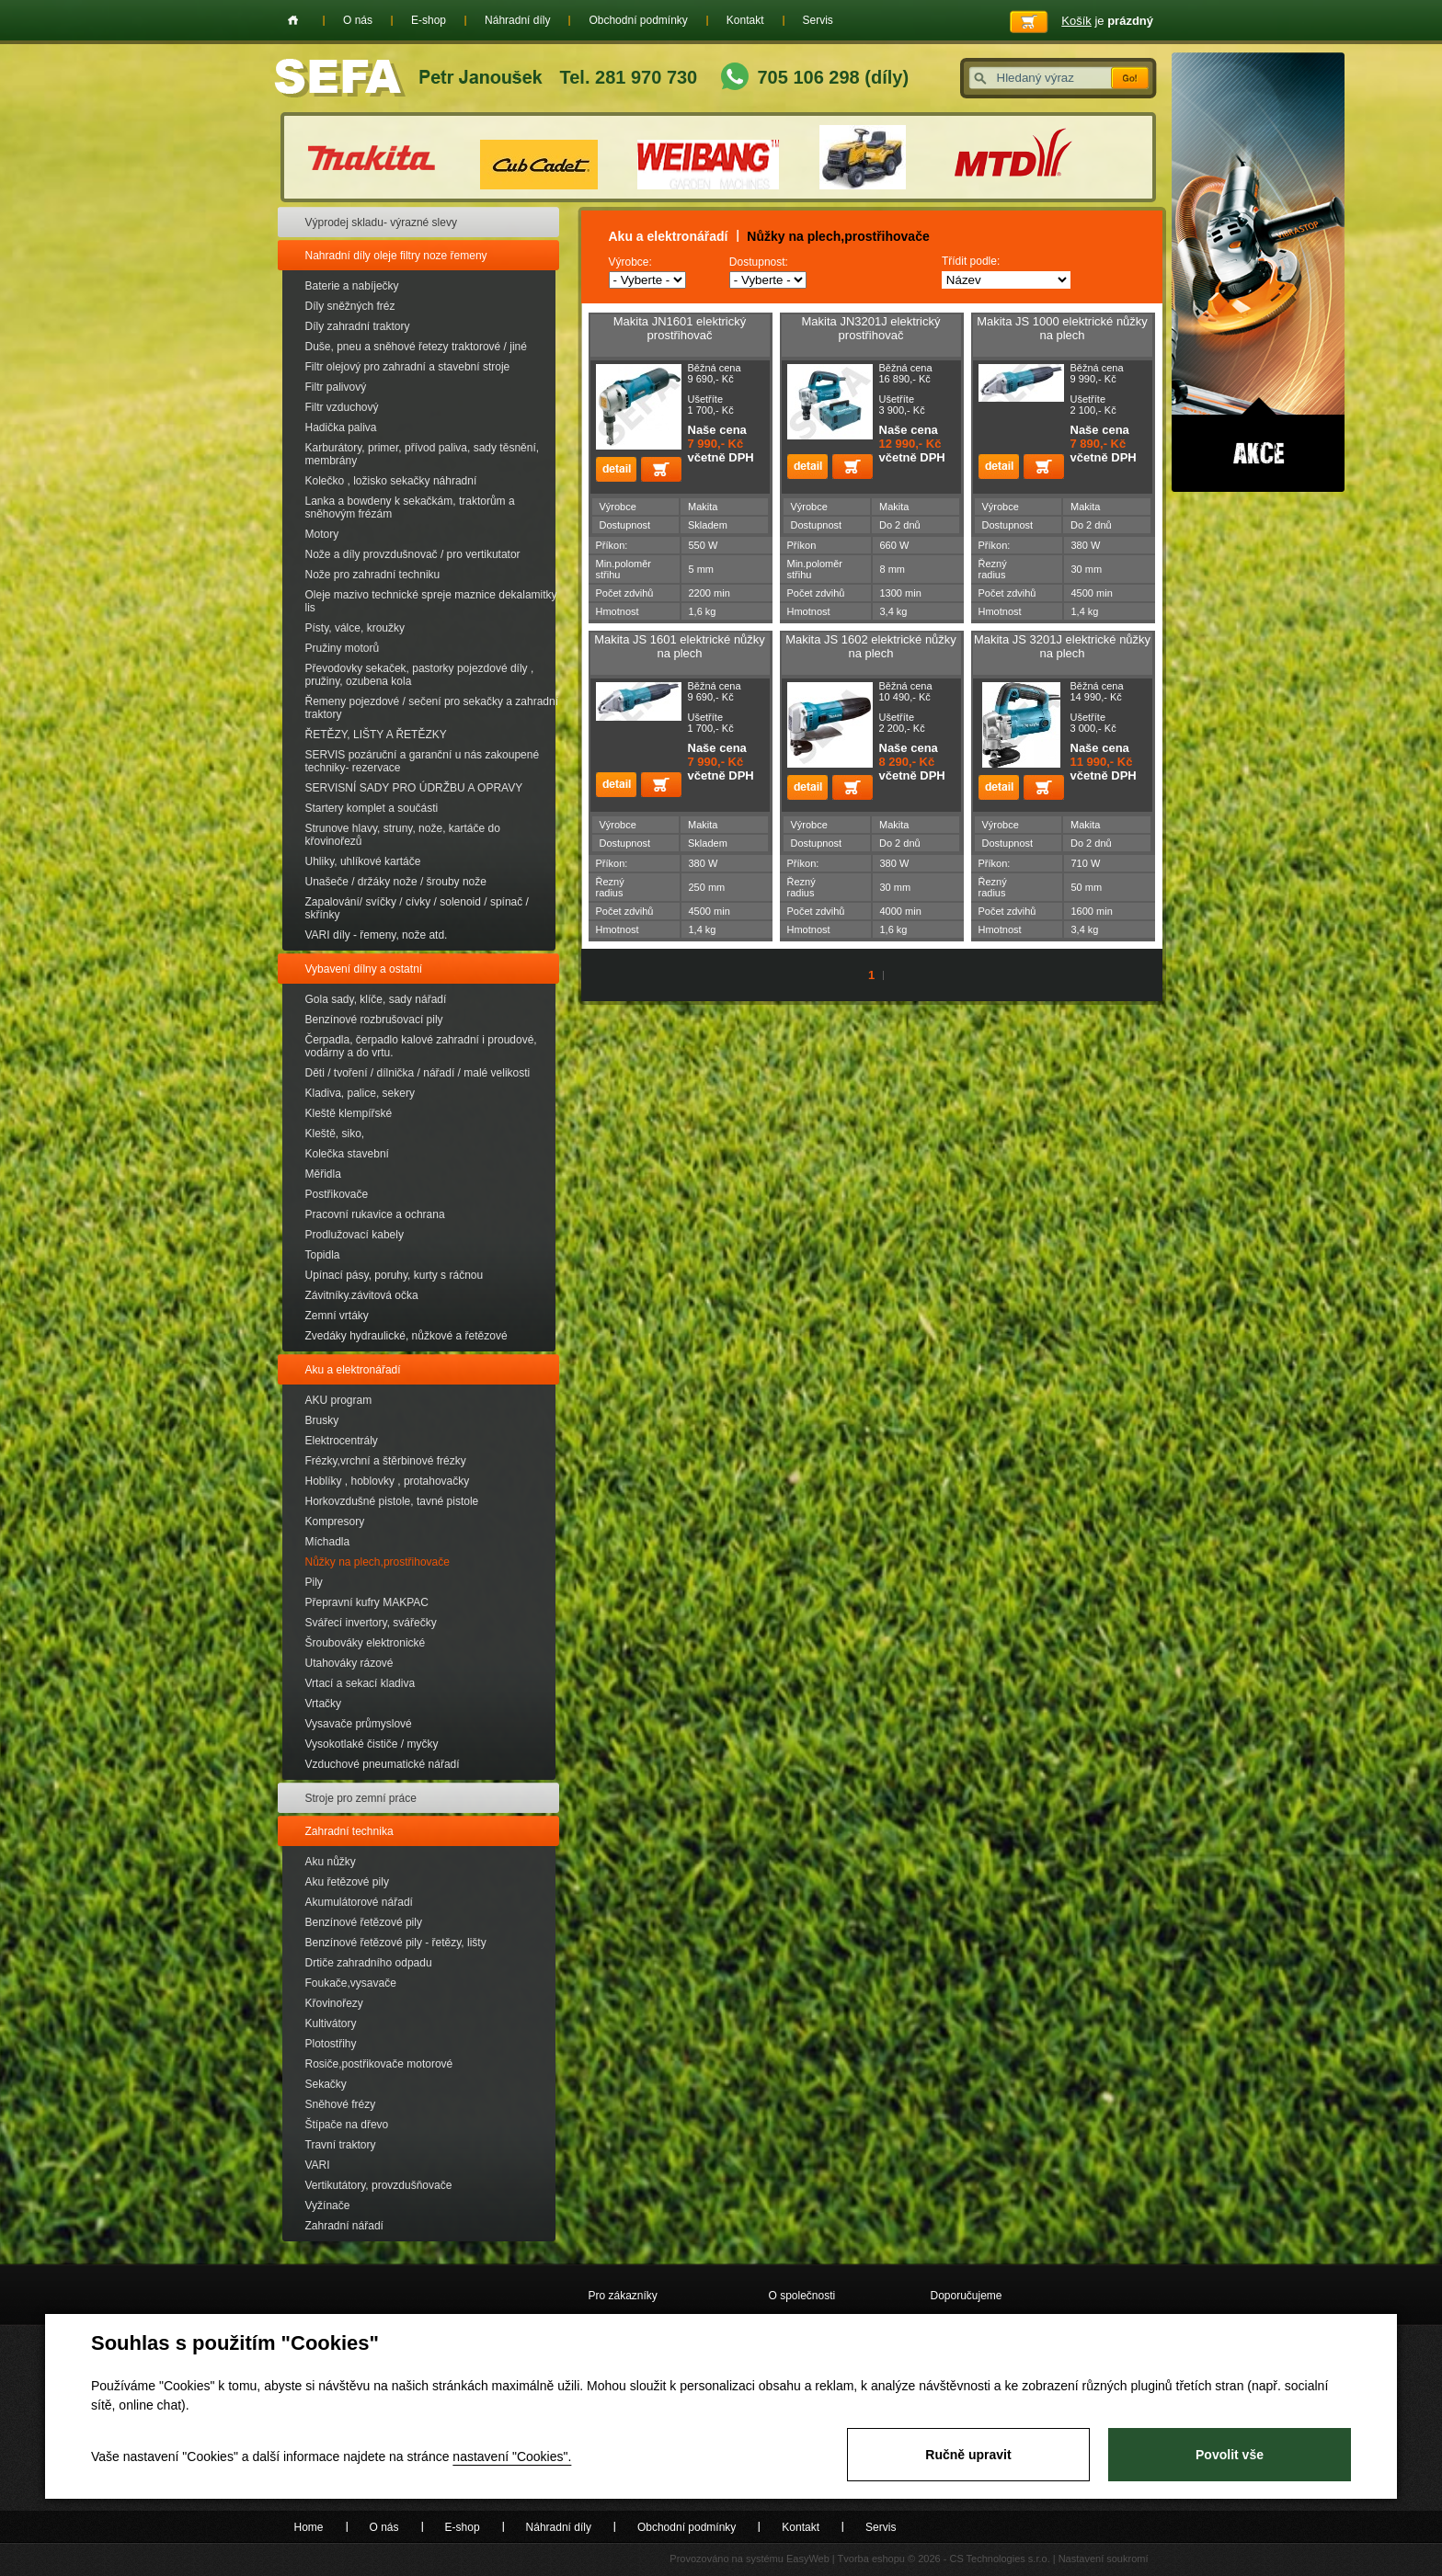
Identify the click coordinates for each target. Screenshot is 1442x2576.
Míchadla (327, 1541)
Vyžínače (327, 2205)
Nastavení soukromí (1104, 2558)
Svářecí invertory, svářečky (371, 1622)
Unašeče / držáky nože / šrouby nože (395, 881)
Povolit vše (1230, 2454)
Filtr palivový (336, 387)
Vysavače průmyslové (358, 1723)
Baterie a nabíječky (352, 285)
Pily (314, 1582)
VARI (317, 2165)
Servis (818, 20)
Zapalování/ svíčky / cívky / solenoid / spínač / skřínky (417, 908)
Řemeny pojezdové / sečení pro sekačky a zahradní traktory (431, 708)
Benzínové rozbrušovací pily (374, 1019)
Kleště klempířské (349, 1113)
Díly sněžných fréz (350, 306)
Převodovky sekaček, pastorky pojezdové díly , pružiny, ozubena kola (419, 675)
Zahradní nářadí (344, 2225)
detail (616, 469)
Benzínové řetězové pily (363, 1922)
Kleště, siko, (335, 1133)
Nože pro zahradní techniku (373, 574)
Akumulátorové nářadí (359, 1902)
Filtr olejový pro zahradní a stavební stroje (407, 366)
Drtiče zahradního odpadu (368, 1962)
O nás (357, 20)
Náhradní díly (517, 20)
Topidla (322, 1254)
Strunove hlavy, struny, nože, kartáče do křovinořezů (402, 835)
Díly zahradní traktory (357, 326)
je (1107, 21)
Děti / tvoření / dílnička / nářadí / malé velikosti (418, 1072)
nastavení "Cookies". (511, 2456)
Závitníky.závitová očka (361, 1295)
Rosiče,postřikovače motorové (379, 2063)
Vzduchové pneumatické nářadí (382, 1764)
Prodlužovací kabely (354, 1234)
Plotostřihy (331, 2043)
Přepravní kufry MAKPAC (367, 1602)
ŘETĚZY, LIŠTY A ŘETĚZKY (376, 734)
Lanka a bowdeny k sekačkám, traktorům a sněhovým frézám (410, 507)
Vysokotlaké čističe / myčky (372, 1744)
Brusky (322, 1420)
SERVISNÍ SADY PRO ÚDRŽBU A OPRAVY (414, 787)
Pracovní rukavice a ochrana (375, 1214)
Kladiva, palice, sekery (360, 1093)
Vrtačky (323, 1703)
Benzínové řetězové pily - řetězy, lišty (395, 1942)
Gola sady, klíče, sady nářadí (376, 999)
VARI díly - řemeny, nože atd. (376, 935)
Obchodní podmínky (638, 20)
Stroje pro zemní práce (361, 1798)
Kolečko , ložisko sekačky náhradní (391, 480)
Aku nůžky (330, 1861)
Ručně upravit (968, 2454)
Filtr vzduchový (342, 407)
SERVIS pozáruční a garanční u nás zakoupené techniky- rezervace (422, 761)
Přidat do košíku (661, 469)
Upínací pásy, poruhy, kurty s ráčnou (394, 1275)
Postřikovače (337, 1194)
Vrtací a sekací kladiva (360, 1683)
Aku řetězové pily (347, 1881)
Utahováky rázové (349, 1663)
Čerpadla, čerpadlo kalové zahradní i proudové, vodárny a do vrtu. (421, 1046)
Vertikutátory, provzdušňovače (378, 2185)
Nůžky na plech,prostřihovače (377, 1562)
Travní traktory (340, 2144)
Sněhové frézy (340, 2104)
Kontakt (745, 20)
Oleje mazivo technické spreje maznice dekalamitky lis (431, 601)
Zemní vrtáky (337, 1315)
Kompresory (335, 1521)
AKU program (338, 1400)
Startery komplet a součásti (372, 808)
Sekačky (326, 2084)
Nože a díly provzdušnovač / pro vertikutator (413, 554)
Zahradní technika (349, 1831)
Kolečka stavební (347, 1153)
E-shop (428, 20)
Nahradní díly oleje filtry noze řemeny (396, 255)
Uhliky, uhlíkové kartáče (363, 861)
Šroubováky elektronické (365, 1642)
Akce (1258, 272)
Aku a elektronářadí (353, 1369)
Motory (322, 534)
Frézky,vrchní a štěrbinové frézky (385, 1460)
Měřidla (323, 1174)
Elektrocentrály (341, 1440)
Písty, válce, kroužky (355, 627)
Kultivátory (331, 2023)
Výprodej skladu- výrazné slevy (381, 222)
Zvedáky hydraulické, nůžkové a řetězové (406, 1335)
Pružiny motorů (342, 648)
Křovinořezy (334, 2003)
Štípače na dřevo (347, 2124)
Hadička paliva (341, 427)
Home (293, 20)
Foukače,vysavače (350, 1983)
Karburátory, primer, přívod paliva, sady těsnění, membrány (422, 454)
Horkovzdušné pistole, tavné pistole (392, 1501)
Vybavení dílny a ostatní (364, 969)
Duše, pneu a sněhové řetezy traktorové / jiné (416, 346)
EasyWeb (808, 2558)
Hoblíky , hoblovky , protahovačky (387, 1481)
